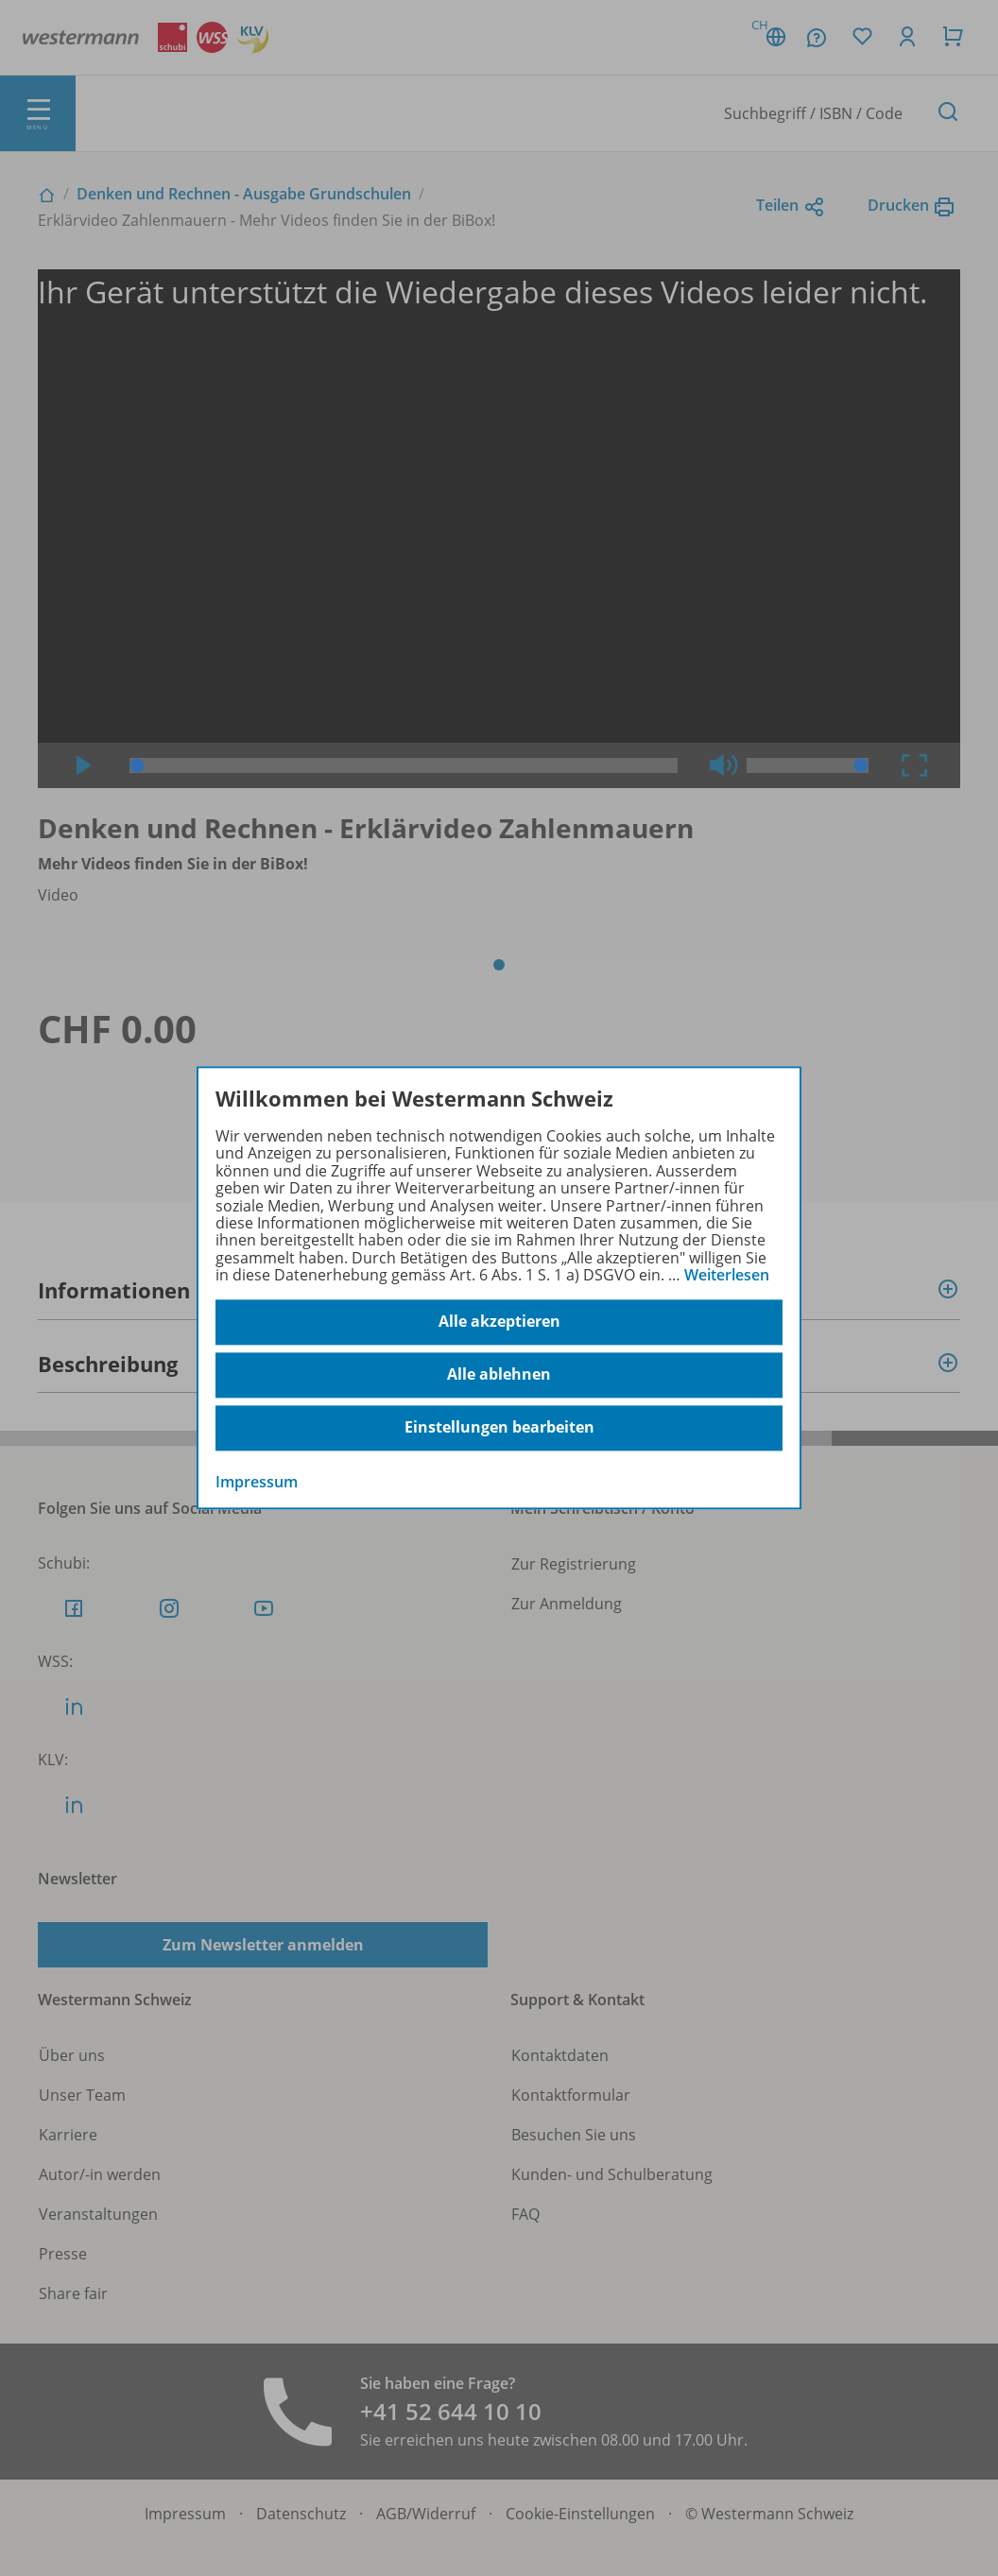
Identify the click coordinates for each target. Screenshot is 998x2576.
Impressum (256, 1481)
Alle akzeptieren (499, 1322)
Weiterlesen (726, 1274)
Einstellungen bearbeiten (499, 1427)
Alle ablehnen (499, 1375)
